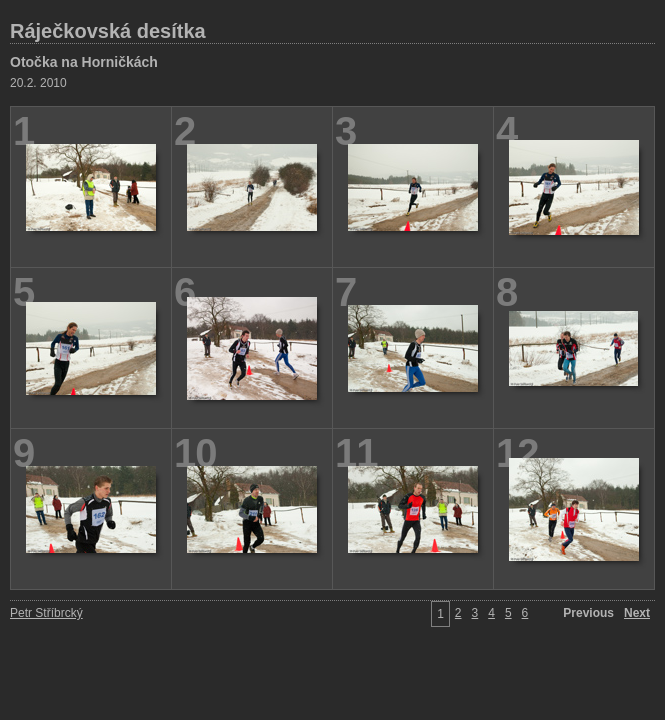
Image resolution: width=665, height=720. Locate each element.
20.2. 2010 (38, 83)
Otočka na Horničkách (84, 62)
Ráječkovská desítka (108, 31)
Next (637, 613)
